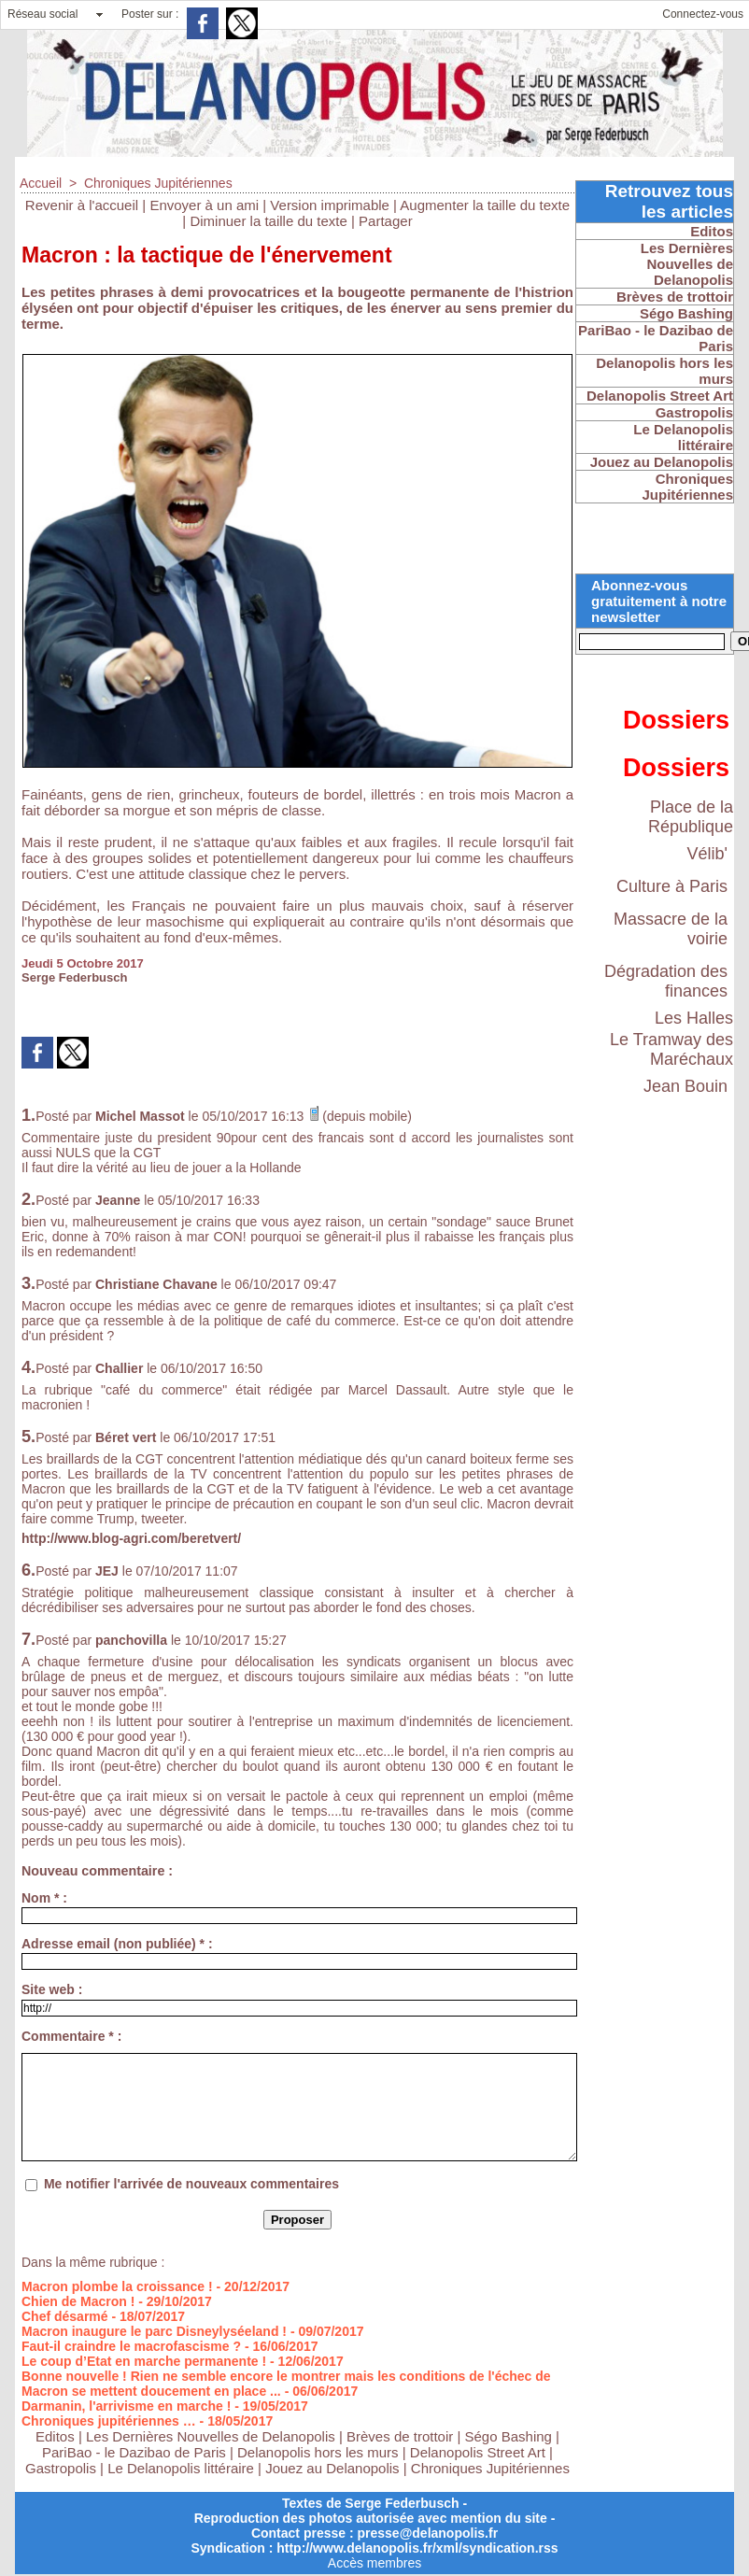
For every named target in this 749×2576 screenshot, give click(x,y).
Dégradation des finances (666, 981)
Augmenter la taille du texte (485, 205)
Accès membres (374, 2562)
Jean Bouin (685, 1086)
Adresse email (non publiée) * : (117, 1943)
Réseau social (42, 14)
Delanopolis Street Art (477, 2452)
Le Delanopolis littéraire (180, 2468)
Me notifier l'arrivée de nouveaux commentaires (191, 2183)
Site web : (51, 1989)
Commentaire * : (71, 2036)
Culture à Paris (672, 886)
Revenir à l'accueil (81, 205)
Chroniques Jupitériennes (158, 183)
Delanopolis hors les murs (318, 2452)
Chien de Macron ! (77, 2301)
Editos (55, 2436)
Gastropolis (60, 2468)
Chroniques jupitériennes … (108, 2420)
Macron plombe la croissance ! (117, 2286)
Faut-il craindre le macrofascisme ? (131, 2346)
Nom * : (44, 1897)
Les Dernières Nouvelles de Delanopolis (212, 2436)
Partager (386, 221)
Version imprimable (329, 205)
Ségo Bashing (511, 2436)
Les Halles (694, 1018)
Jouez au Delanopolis (332, 2468)
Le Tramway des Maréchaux (671, 1049)
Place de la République (690, 817)
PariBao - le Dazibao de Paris (134, 2452)
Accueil (41, 183)
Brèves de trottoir (401, 2436)
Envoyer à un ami (204, 205)
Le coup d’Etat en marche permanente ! (143, 2361)
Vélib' (707, 853)
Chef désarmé (64, 2316)
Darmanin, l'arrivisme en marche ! (126, 2406)
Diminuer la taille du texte (268, 221)
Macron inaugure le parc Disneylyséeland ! (154, 2331)
